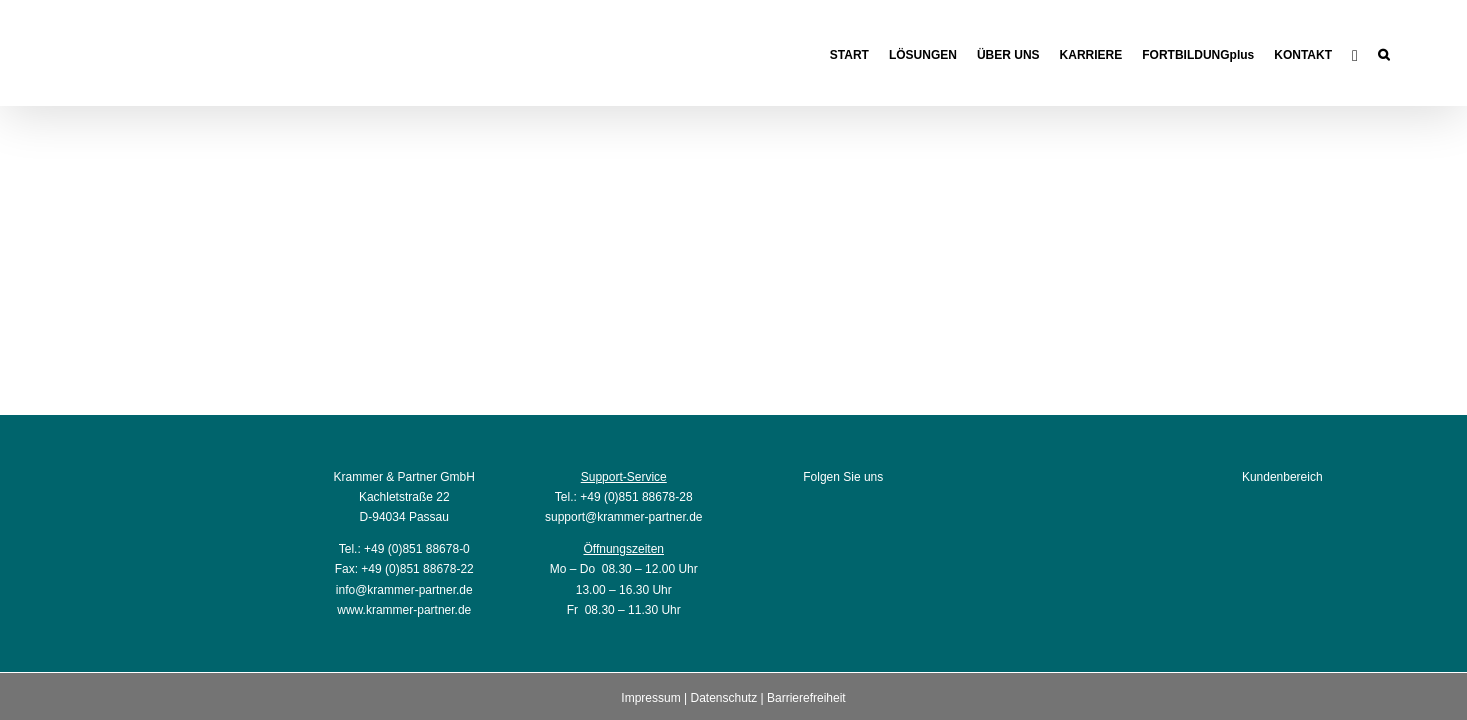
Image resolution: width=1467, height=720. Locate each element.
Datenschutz (723, 698)
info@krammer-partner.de (404, 590)
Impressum (650, 698)
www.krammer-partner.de (404, 610)
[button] (1403, 52)
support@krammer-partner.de (624, 517)
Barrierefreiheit (806, 698)
